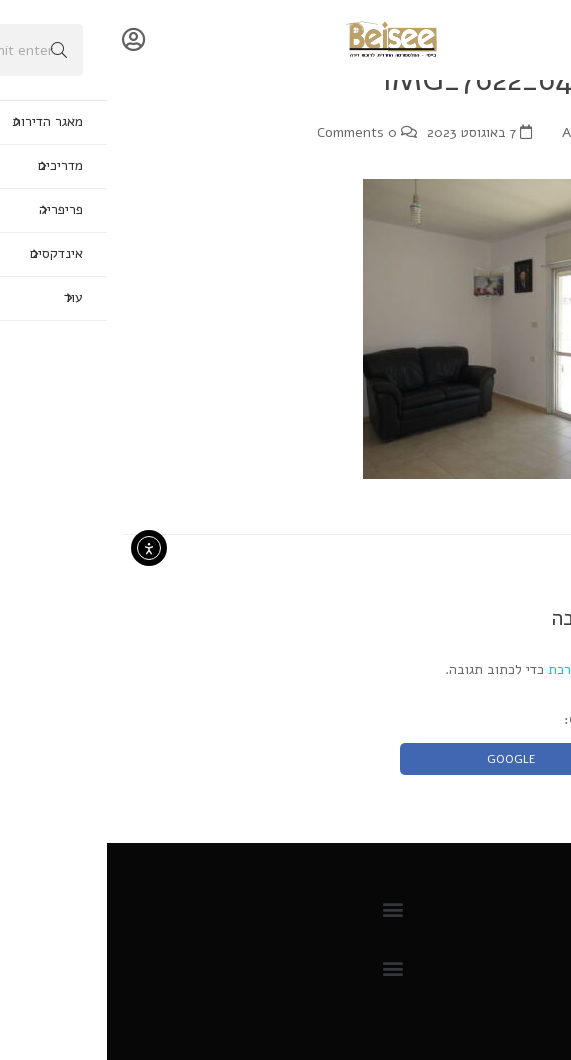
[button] (285, 909)
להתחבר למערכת (489, 669)
